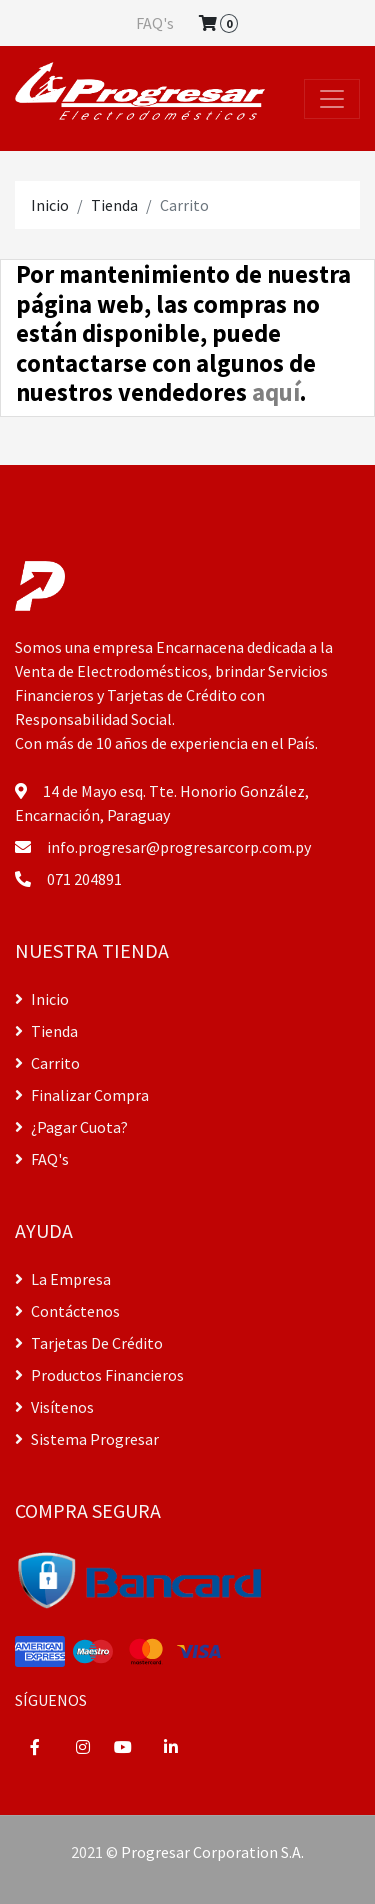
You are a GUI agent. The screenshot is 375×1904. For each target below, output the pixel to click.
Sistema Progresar (87, 1439)
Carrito (47, 1063)
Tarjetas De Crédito (89, 1343)
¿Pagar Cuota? (71, 1127)
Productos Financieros (99, 1375)
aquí (276, 392)
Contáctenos (67, 1311)
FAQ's (155, 23)
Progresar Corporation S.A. (212, 1852)
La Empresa (63, 1279)
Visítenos (54, 1407)
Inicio (50, 205)
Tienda (114, 205)
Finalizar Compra (82, 1095)
